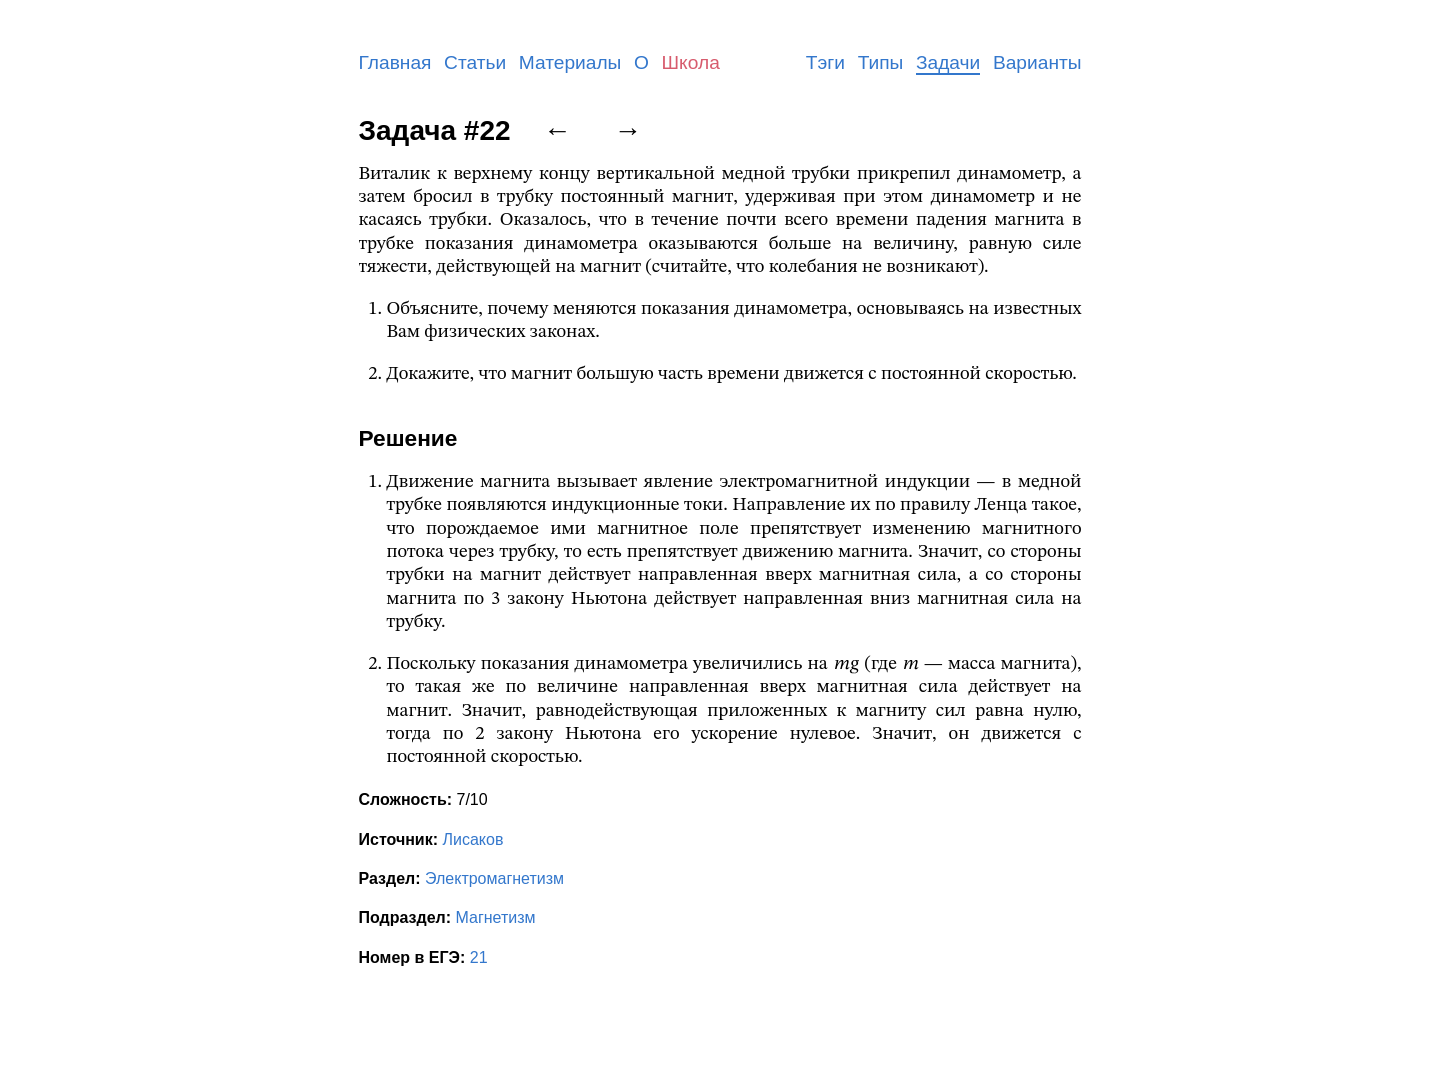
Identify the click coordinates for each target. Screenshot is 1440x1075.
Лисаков (472, 839)
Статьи (475, 62)
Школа (691, 62)
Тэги (825, 62)
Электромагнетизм (494, 878)
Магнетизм (496, 917)
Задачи (948, 62)
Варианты (1037, 62)
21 (479, 957)
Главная (395, 62)
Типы (881, 62)
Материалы (570, 62)
